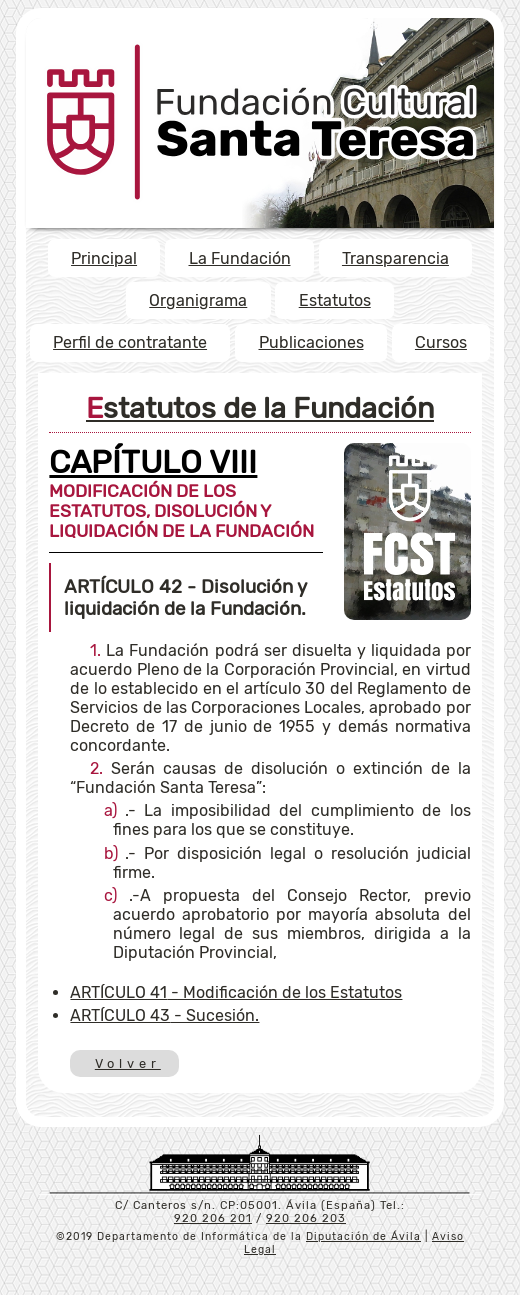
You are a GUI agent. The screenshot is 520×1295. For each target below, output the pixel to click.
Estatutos (335, 300)
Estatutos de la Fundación (260, 408)
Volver (126, 1063)
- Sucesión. (164, 1015)
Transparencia (395, 258)
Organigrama (198, 300)
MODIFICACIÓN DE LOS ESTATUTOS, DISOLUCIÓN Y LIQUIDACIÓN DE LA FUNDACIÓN (181, 499)
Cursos (441, 342)
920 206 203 (306, 1218)
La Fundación (240, 258)
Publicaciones (311, 342)
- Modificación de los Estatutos (236, 992)
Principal (104, 258)
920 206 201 (213, 1218)
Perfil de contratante (130, 342)
